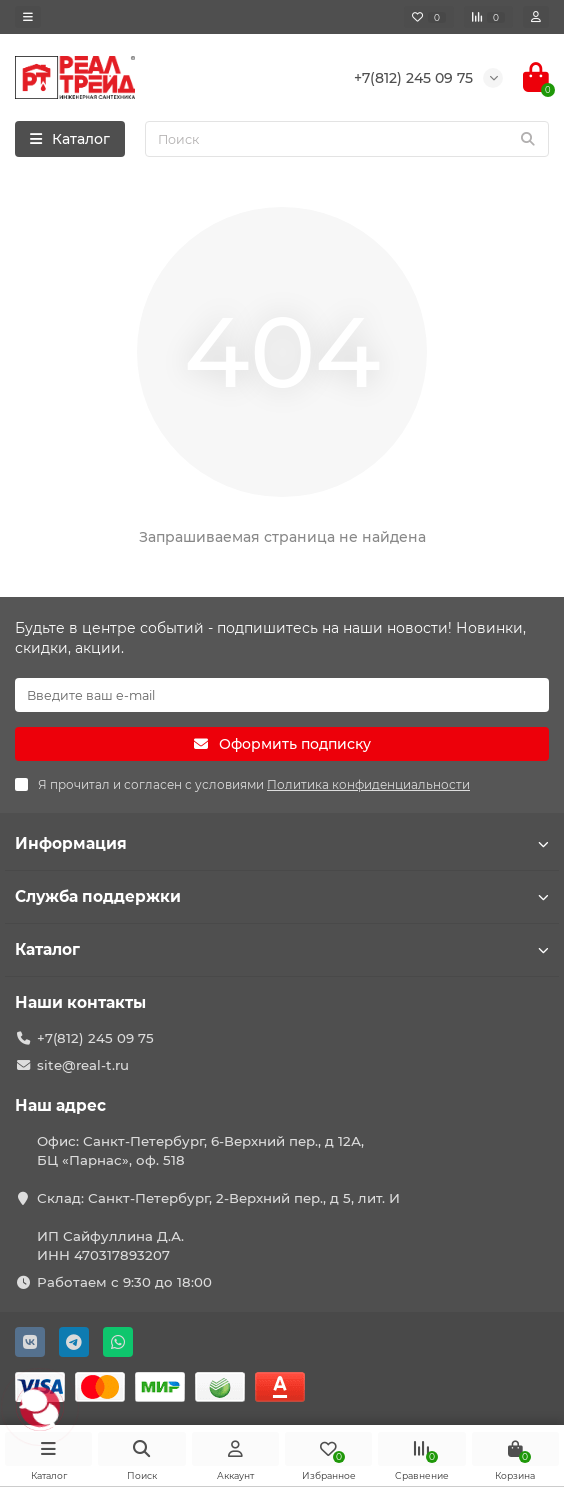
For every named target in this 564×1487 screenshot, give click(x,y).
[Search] (347, 139)
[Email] (282, 695)
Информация (282, 843)
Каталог (282, 949)
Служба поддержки (282, 896)
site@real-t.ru (83, 1065)
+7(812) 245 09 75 (95, 1038)
